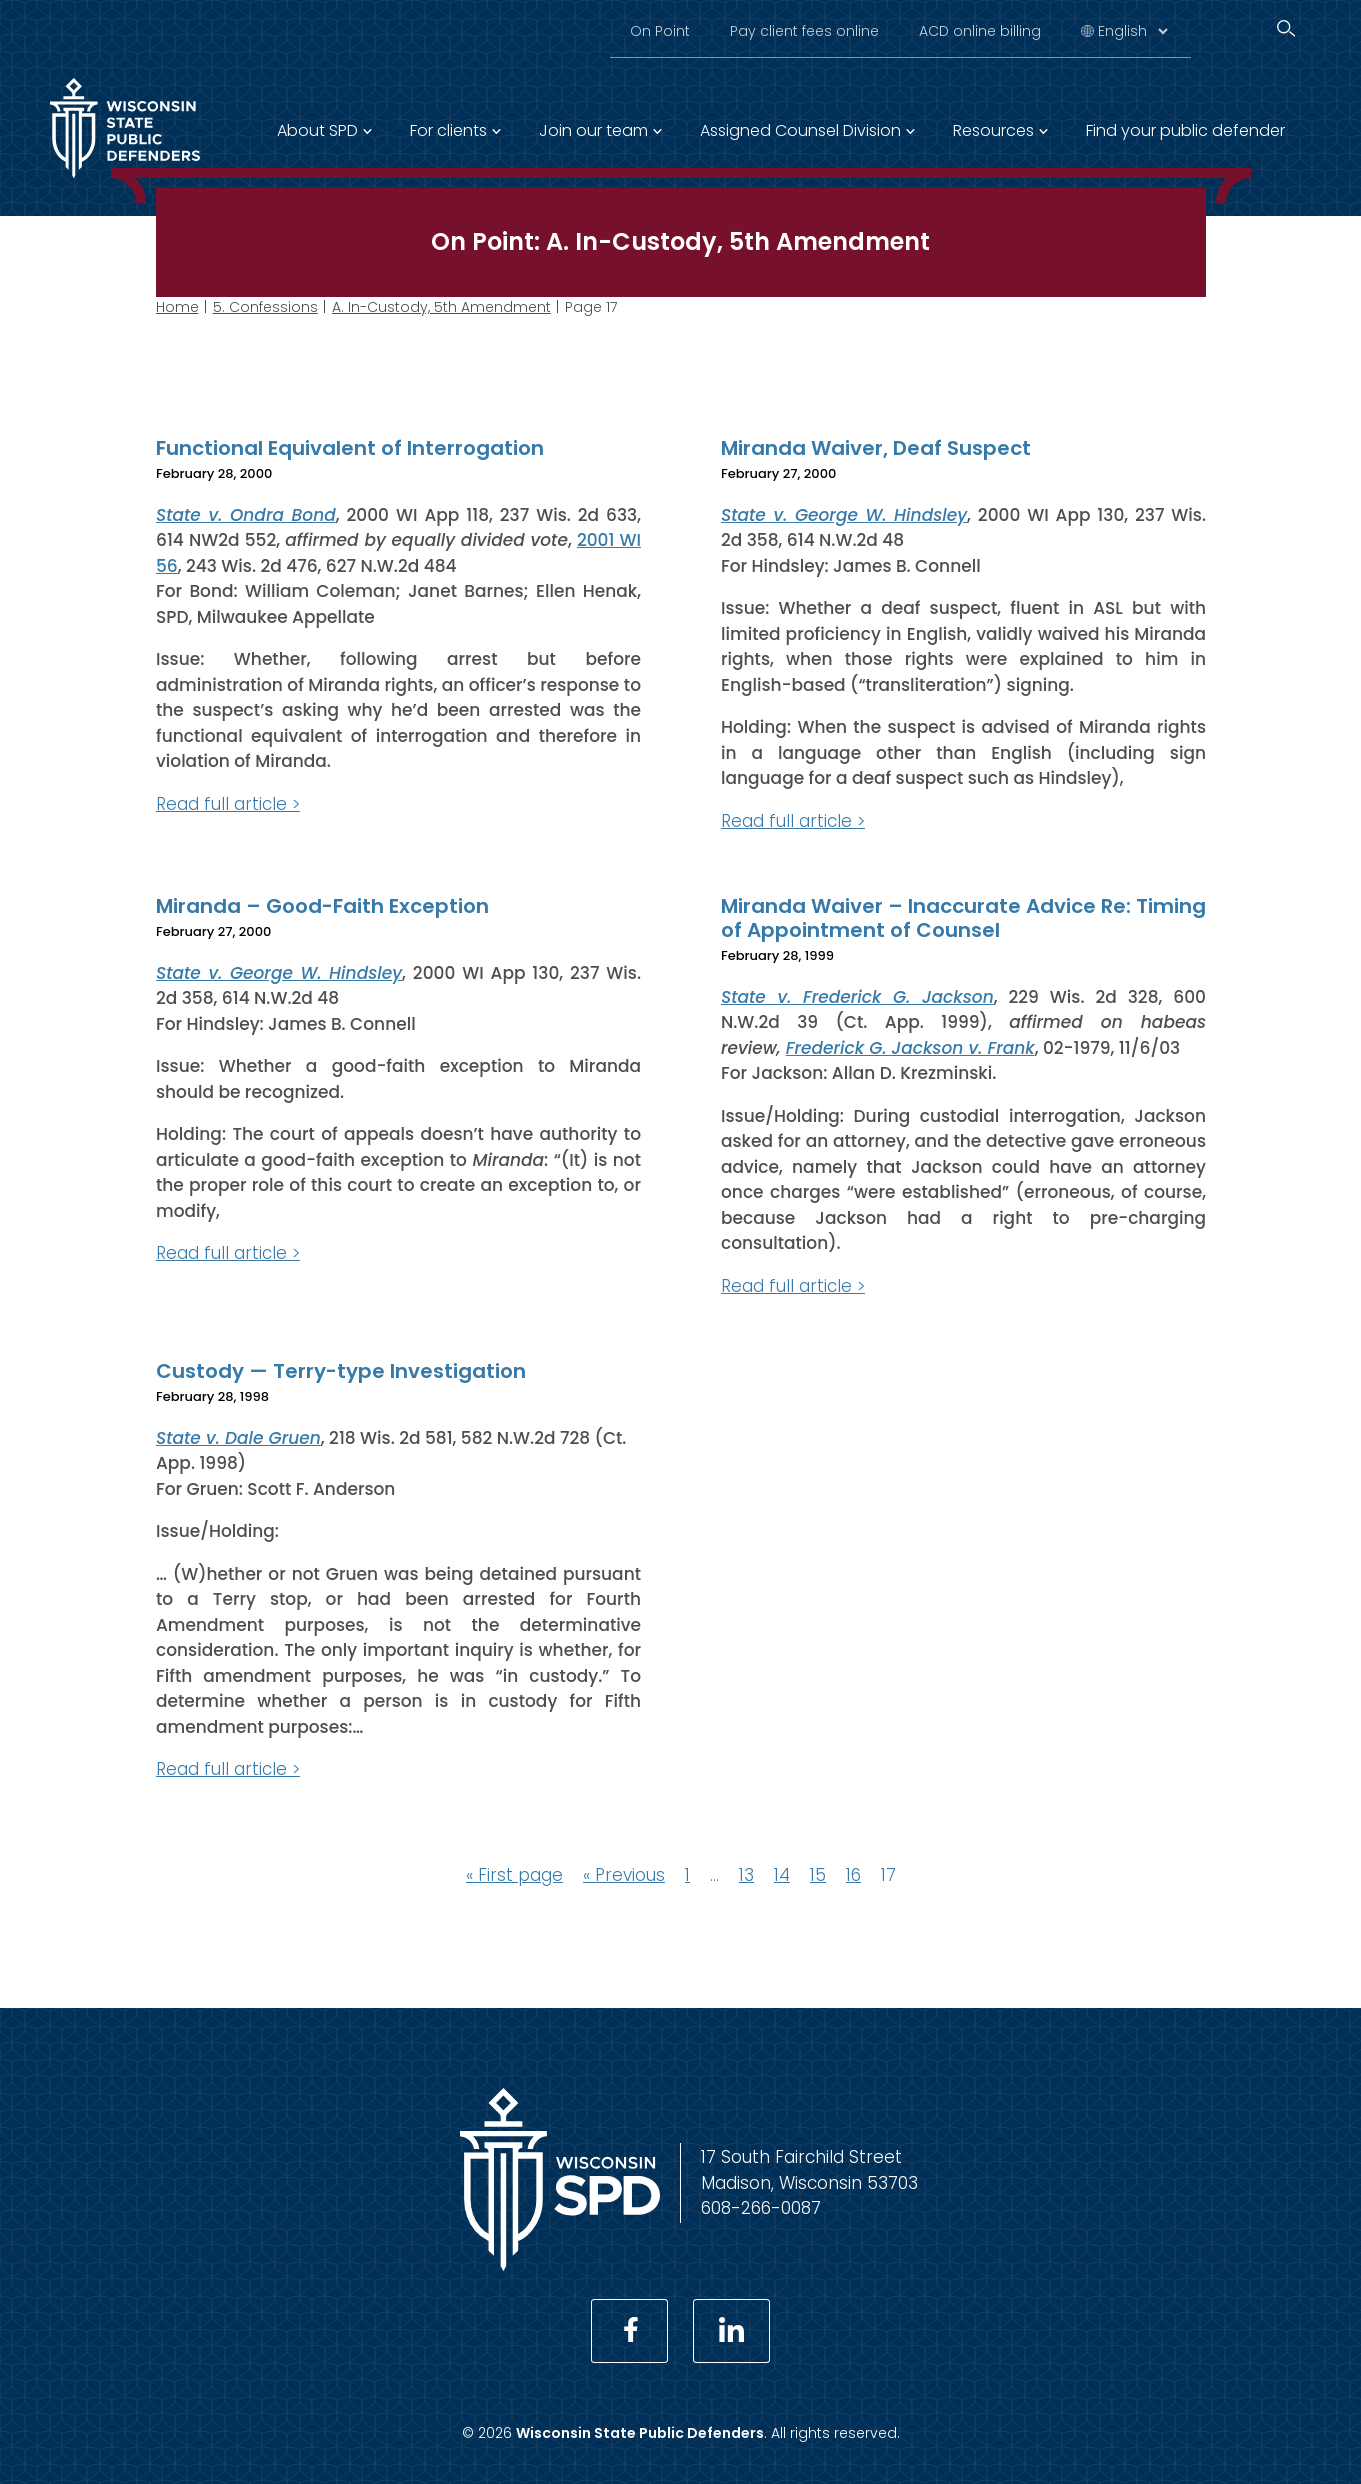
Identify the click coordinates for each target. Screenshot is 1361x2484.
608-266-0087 (761, 2208)
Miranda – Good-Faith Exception (322, 906)
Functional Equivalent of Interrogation (350, 448)
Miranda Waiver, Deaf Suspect (876, 448)
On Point (660, 31)
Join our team (593, 130)
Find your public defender (1185, 130)
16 (853, 1874)
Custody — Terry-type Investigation (341, 1371)
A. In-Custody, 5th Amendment (441, 307)
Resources (993, 130)
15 (818, 1874)
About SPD (317, 130)
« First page (514, 1874)
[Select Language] (1132, 31)
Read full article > (228, 803)
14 (782, 1874)
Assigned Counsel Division (800, 130)
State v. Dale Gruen (238, 1437)
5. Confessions (265, 307)
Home (177, 307)
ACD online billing (980, 31)
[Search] (1286, 28)
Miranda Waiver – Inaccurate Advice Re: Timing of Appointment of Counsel (963, 918)
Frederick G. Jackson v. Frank (909, 1047)
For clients (448, 130)
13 (746, 1874)
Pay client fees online (804, 31)
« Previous (624, 1874)
